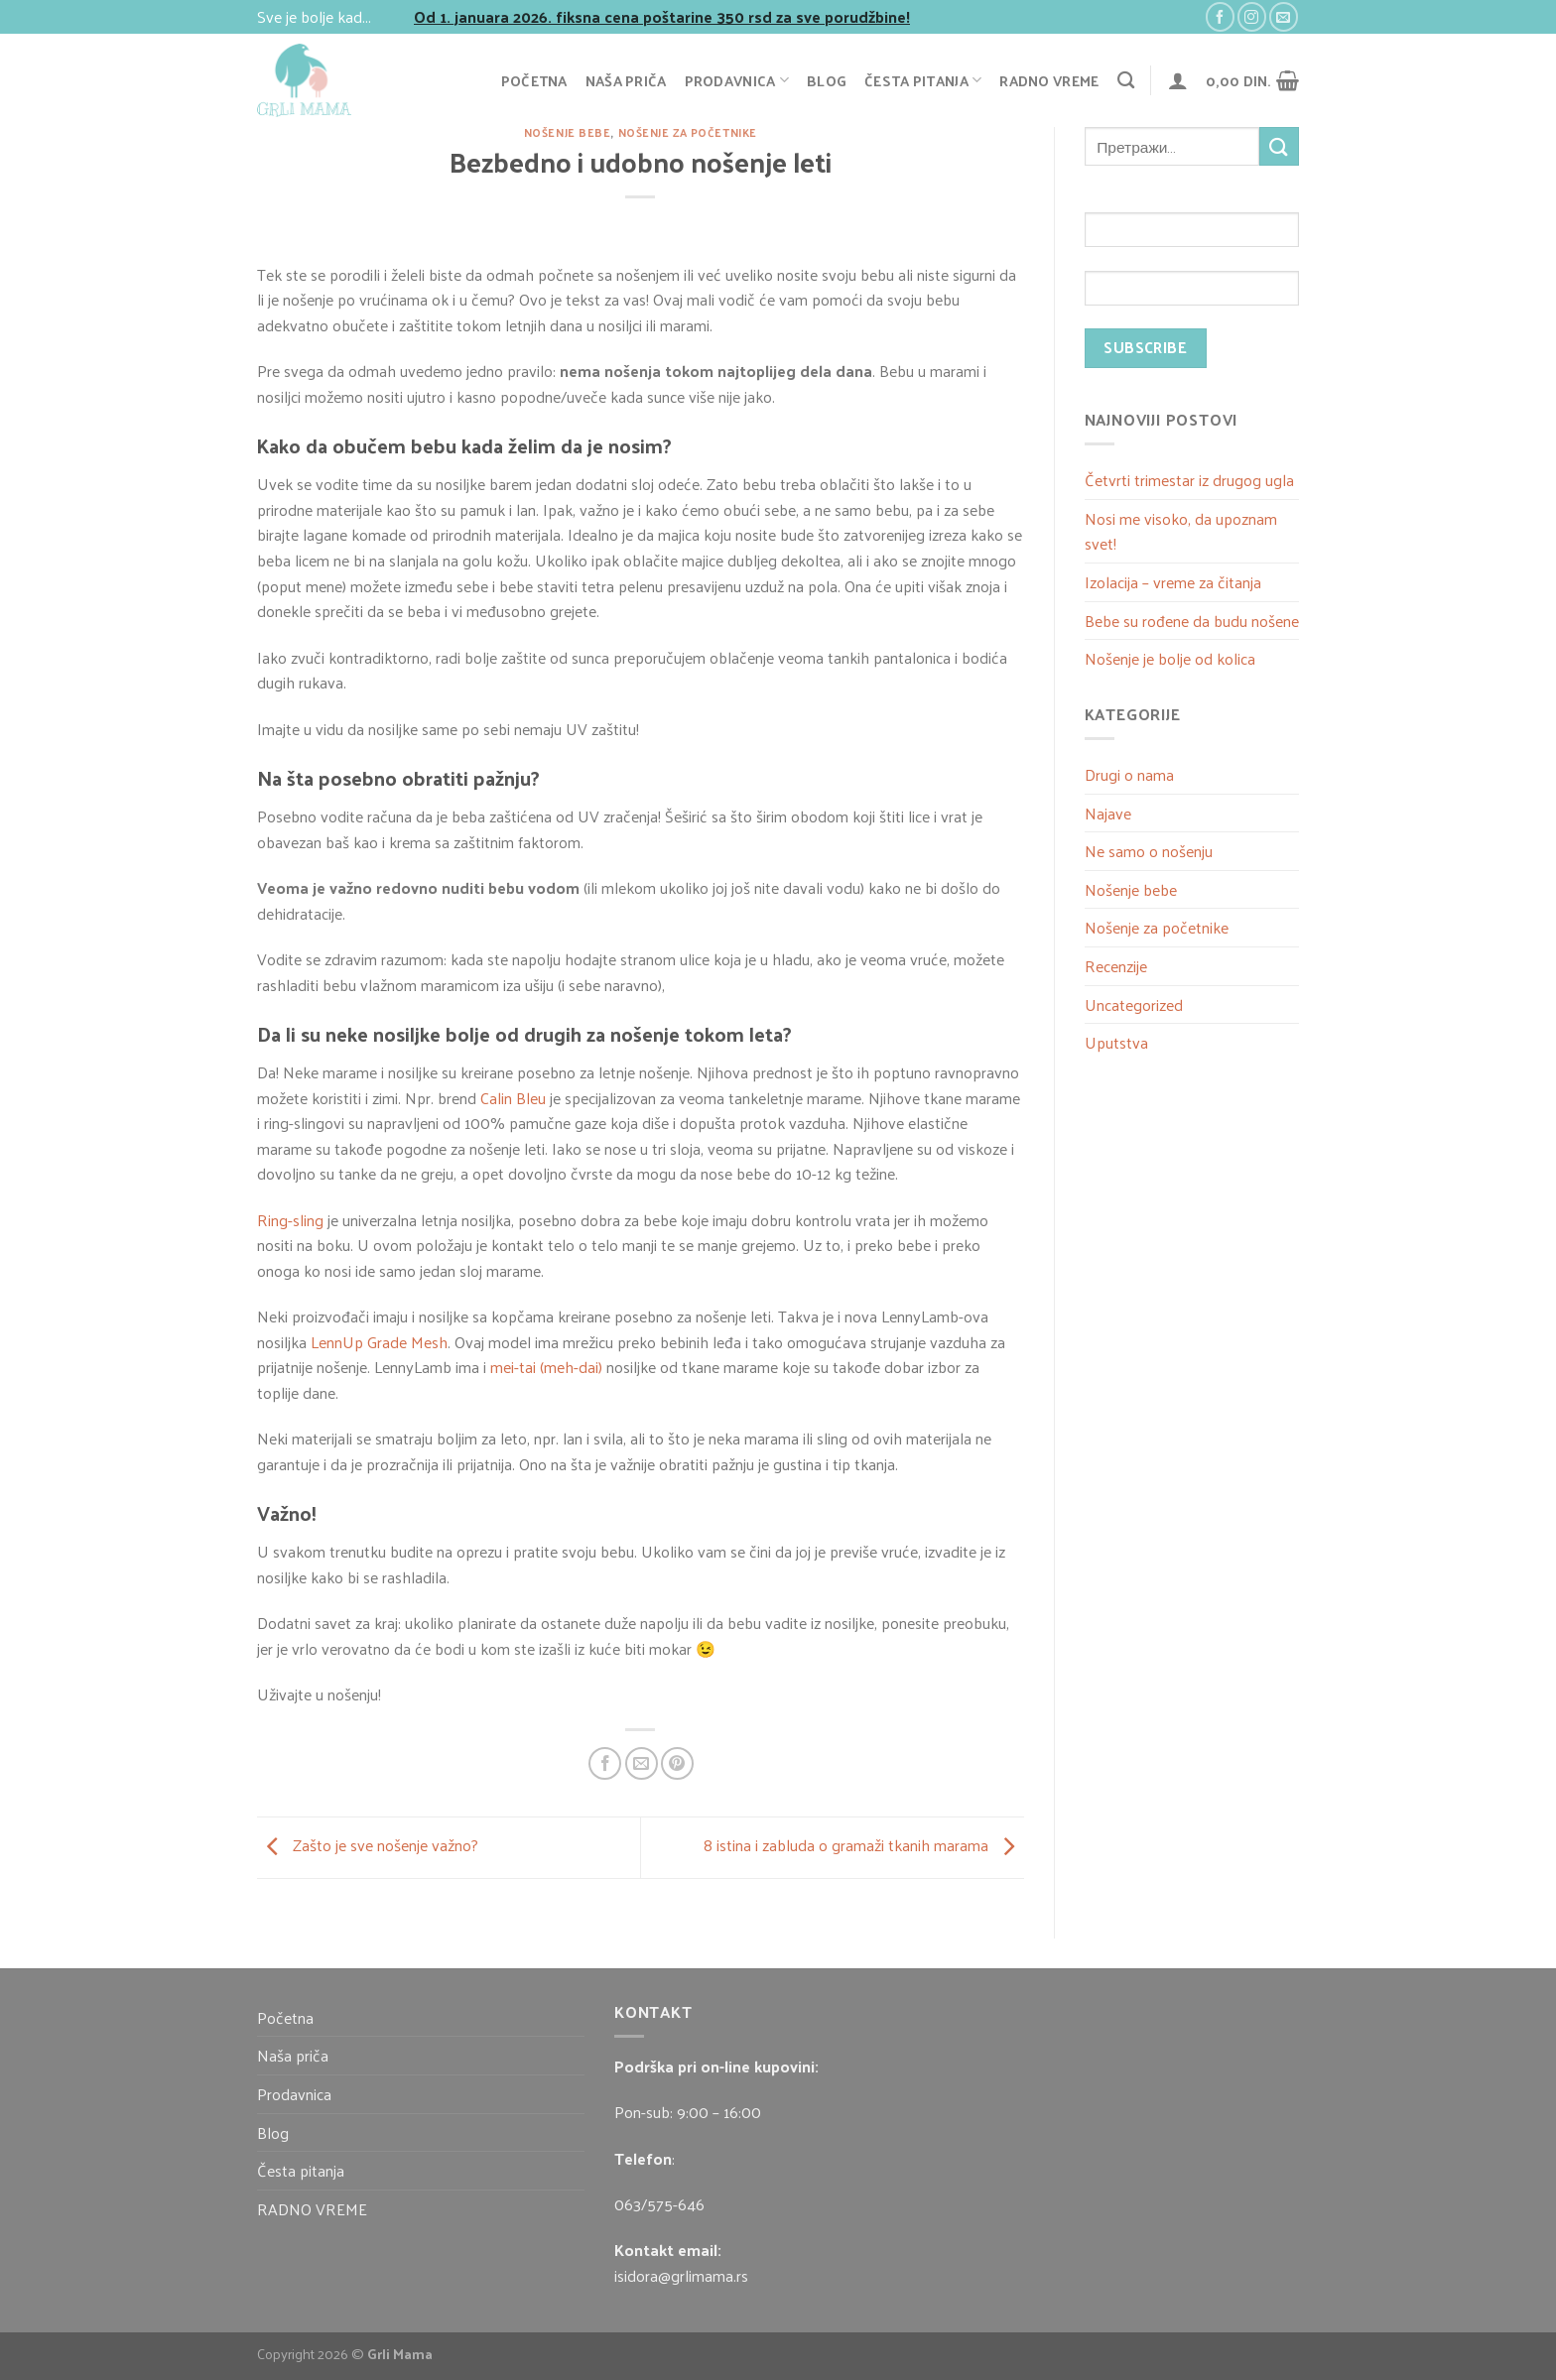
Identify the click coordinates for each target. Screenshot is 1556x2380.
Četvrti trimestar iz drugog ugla (1189, 479)
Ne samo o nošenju (1149, 850)
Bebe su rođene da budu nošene (1192, 620)
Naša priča (626, 80)
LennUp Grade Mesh (379, 1341)
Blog (826, 80)
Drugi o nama (1129, 774)
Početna (534, 80)
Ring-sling (290, 1219)
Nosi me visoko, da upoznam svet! (1181, 531)
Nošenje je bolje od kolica (1170, 658)
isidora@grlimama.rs (681, 2275)
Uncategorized (1134, 1004)
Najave (1108, 813)
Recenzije (1116, 965)
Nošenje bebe (567, 132)
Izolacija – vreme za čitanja (1173, 581)
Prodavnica (737, 80)
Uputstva (1116, 1042)
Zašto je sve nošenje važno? (367, 1844)
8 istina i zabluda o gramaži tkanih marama (864, 1844)
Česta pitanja (922, 80)
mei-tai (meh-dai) (546, 1366)
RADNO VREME (1049, 80)
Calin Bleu (513, 1097)
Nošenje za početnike (687, 132)
